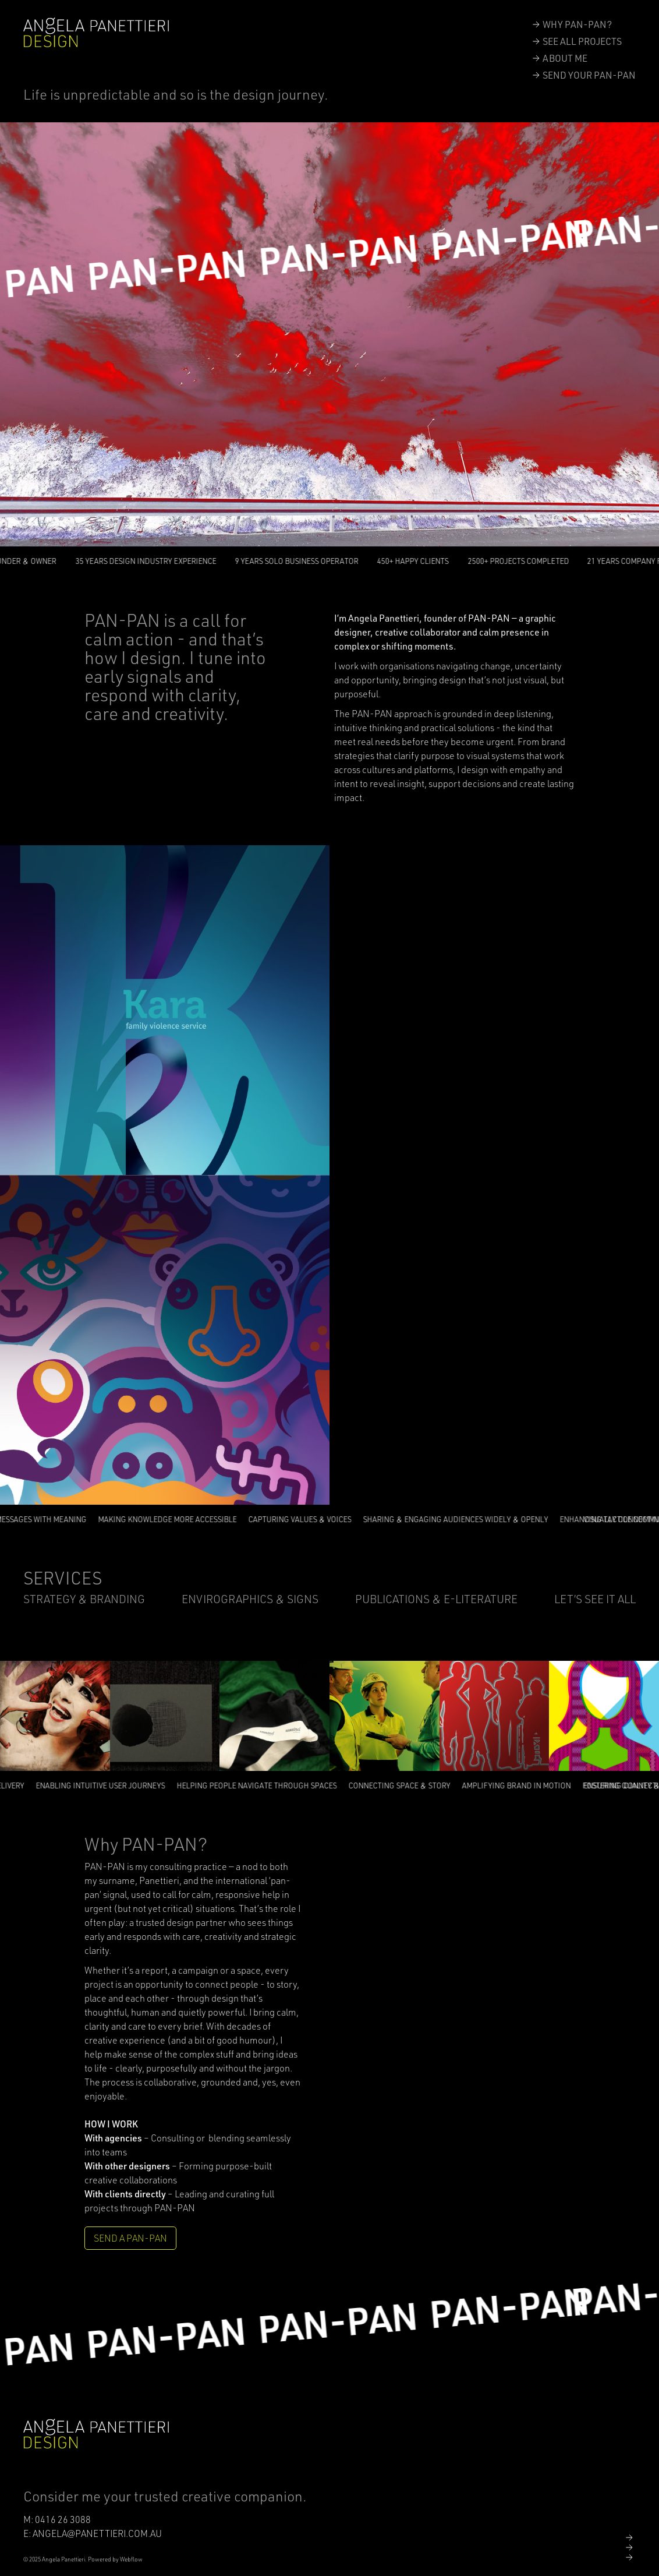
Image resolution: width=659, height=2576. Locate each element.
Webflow (131, 2559)
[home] (96, 33)
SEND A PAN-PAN (130, 2238)
